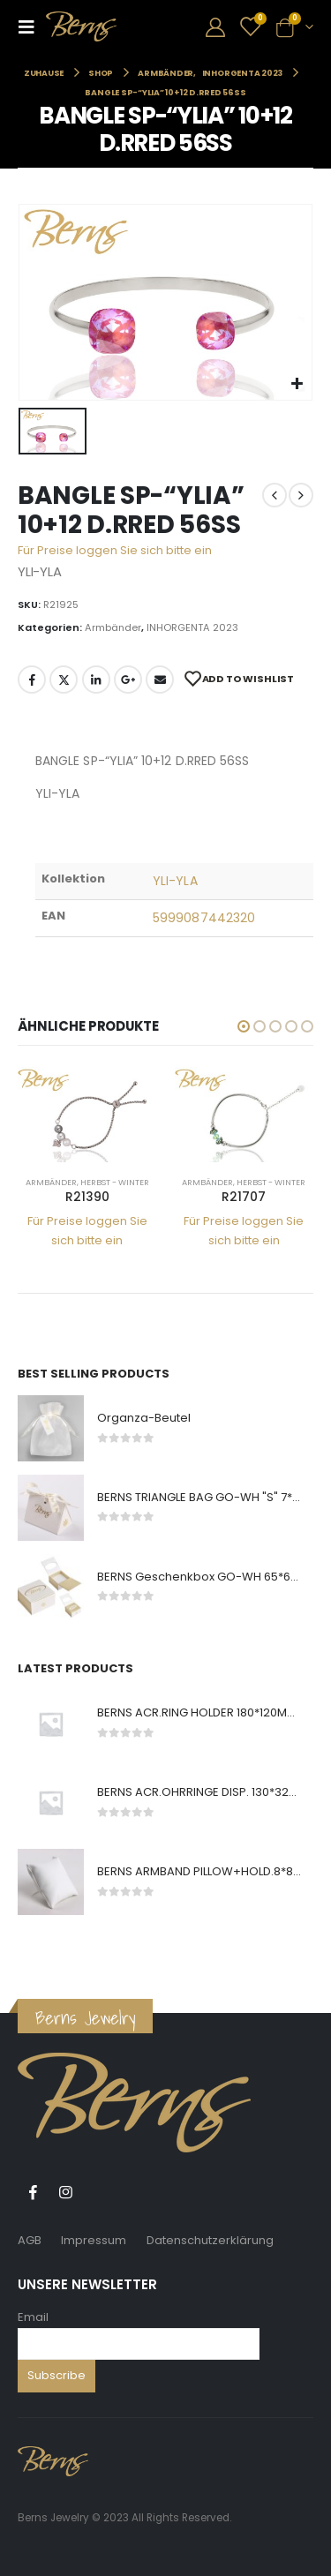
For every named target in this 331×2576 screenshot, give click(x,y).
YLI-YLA (175, 881)
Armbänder (113, 627)
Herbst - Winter (114, 1182)
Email (33, 2317)
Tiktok (98, 2192)
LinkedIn (96, 679)
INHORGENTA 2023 (192, 627)
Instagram (65, 2192)
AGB (29, 2240)
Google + (128, 679)
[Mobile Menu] (32, 26)
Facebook (32, 679)
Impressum (93, 2240)
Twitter (63, 679)
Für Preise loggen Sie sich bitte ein (115, 550)
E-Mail (160, 679)
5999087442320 (204, 918)
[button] (244, 1026)
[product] (87, 1114)
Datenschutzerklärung (210, 2240)
